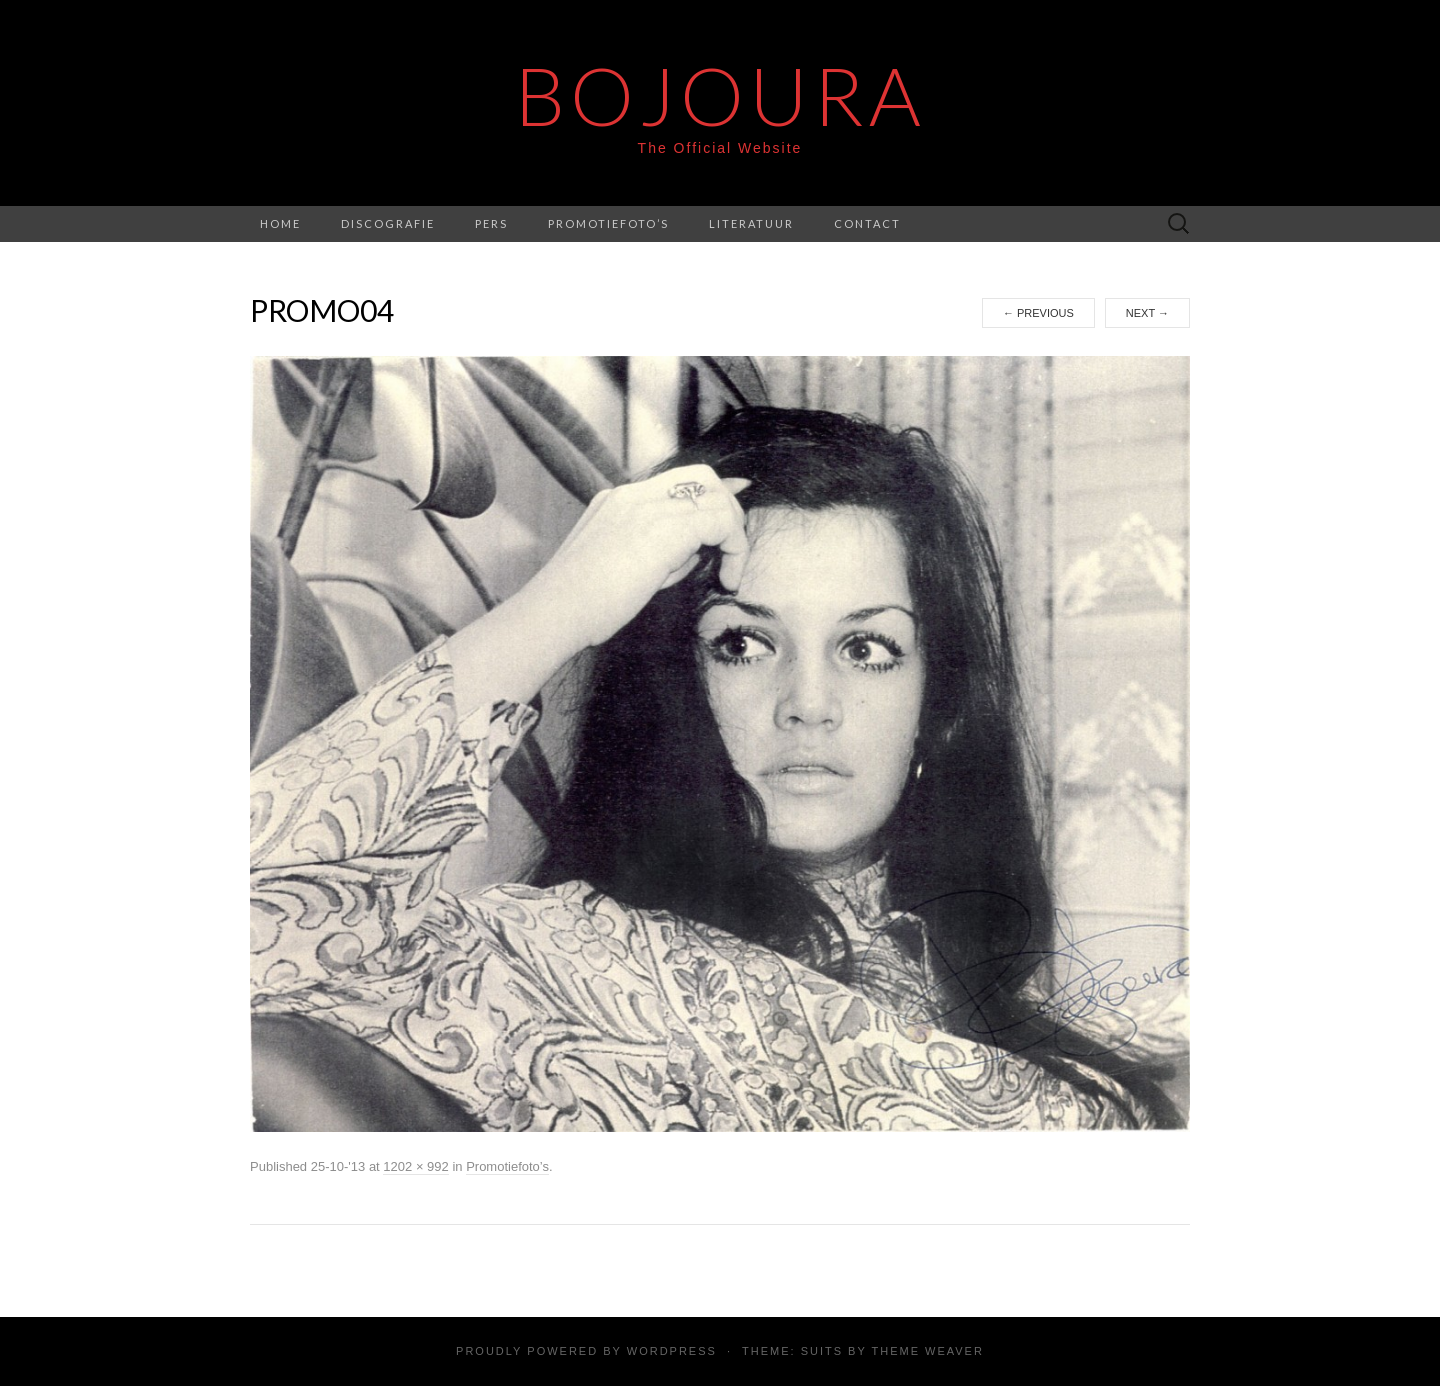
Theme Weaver (927, 1351)
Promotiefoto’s (608, 223)
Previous (1038, 313)
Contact (867, 223)
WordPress (672, 1351)
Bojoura (720, 95)
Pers (491, 223)
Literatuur (751, 223)
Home (280, 223)
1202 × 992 (415, 1166)
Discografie (388, 223)
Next (1147, 313)
